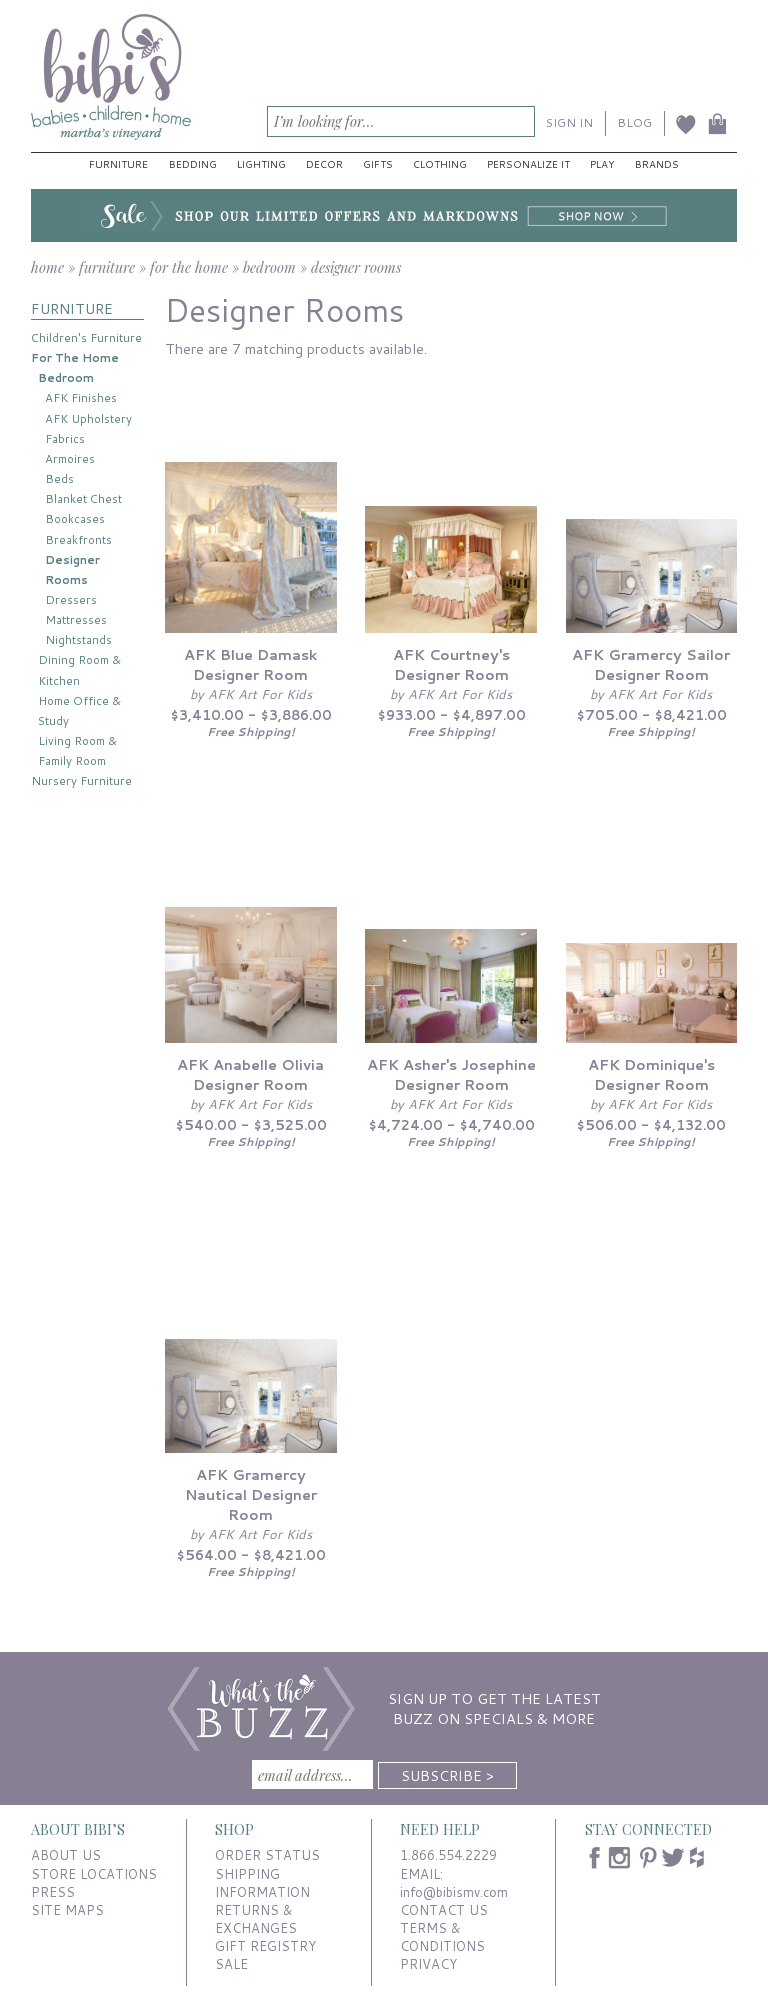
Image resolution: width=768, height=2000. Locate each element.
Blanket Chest (83, 498)
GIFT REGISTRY (265, 1946)
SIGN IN (569, 122)
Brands (657, 164)
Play (602, 164)
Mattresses (76, 619)
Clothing (440, 164)
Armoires (70, 458)
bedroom (269, 267)
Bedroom (66, 377)
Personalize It (528, 164)
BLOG (634, 122)
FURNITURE (72, 308)
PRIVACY (428, 1964)
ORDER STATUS (267, 1855)
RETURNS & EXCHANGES (256, 1919)
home (47, 267)
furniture (107, 267)
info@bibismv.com (454, 1892)
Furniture (118, 164)
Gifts (378, 164)
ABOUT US (66, 1855)
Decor (324, 164)
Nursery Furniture (81, 780)
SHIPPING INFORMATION (262, 1883)
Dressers (71, 599)
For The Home (75, 357)
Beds (59, 478)
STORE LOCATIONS (94, 1874)
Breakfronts (78, 539)
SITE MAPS (67, 1910)
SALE (231, 1964)
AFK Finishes (81, 397)
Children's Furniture (86, 337)
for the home (189, 267)
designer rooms (356, 267)
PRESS (53, 1892)
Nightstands (78, 639)
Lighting (261, 164)
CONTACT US (444, 1910)
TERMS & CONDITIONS (442, 1937)
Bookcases (75, 518)
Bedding (193, 164)
